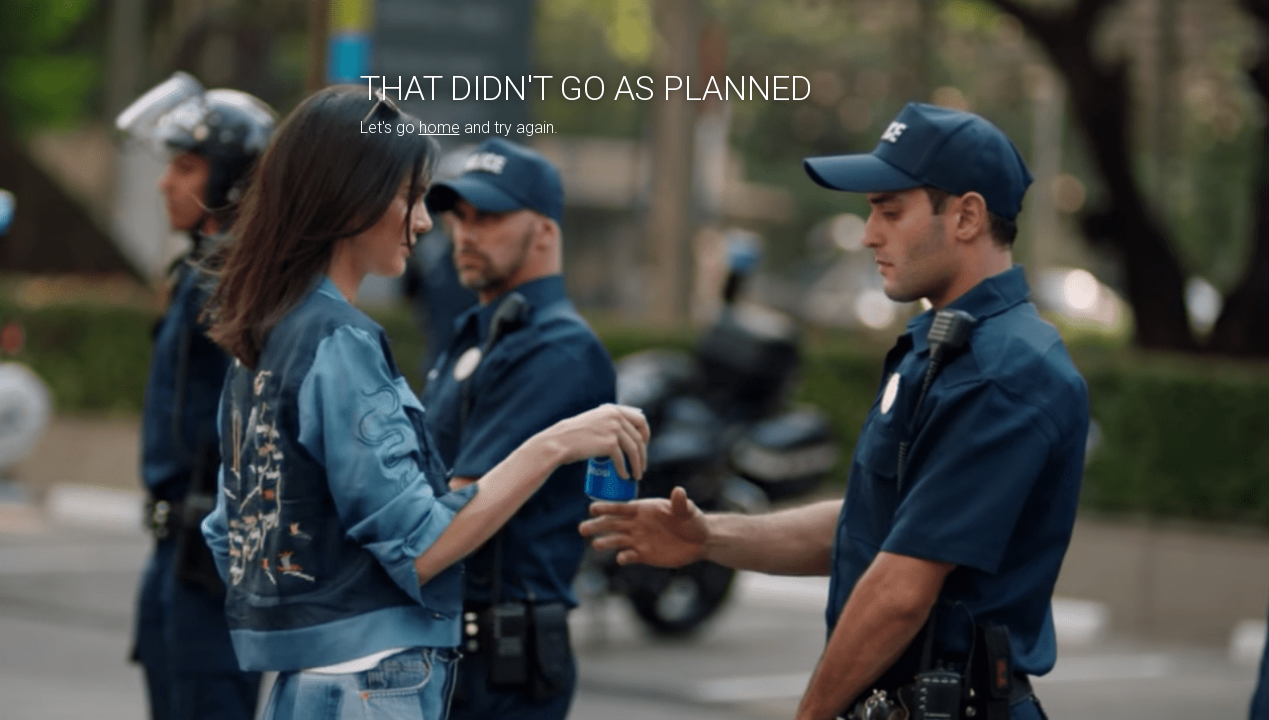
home (439, 127)
